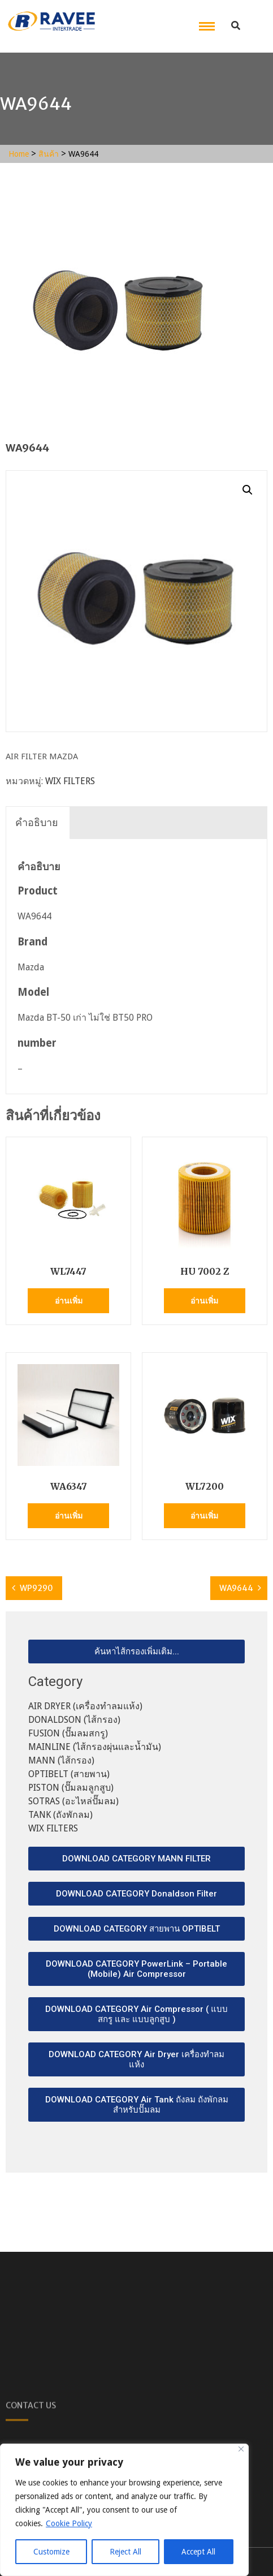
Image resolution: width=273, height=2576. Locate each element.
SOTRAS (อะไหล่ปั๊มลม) (73, 1801)
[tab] (36, 823)
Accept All (198, 2551)
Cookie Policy (69, 2523)
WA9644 (236, 1588)
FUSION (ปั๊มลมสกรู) (68, 1733)
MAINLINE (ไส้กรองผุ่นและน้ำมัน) (94, 1746)
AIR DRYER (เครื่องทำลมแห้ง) (85, 1706)
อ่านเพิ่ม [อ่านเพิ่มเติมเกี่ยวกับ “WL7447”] (69, 1300)
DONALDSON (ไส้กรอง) (74, 1719)
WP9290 (36, 1588)
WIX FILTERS (70, 781)
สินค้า (48, 153)
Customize (51, 2551)
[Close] (241, 2449)
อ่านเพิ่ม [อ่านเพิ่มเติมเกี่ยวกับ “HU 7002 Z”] (204, 1300)
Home (18, 153)
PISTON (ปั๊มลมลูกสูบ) (71, 1787)
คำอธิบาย (36, 822)
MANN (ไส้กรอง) (61, 1760)
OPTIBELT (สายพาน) (69, 1774)
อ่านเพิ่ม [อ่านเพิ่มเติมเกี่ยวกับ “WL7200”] (204, 1515)
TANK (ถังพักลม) (60, 1814)
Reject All (125, 2551)
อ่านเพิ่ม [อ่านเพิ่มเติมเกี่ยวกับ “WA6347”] (69, 1515)
